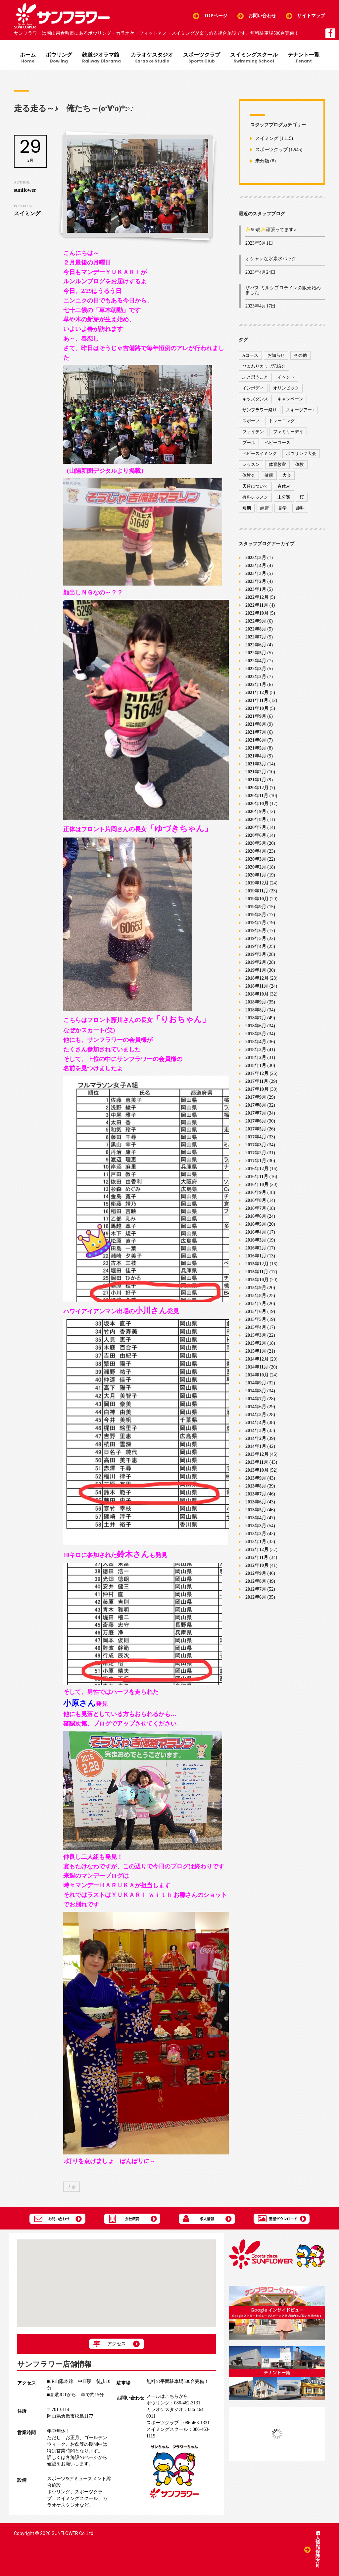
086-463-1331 (178, 2422)
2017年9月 (255, 1096)
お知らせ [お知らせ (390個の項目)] (276, 355)
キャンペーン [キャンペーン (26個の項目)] (290, 398)
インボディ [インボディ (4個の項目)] (253, 388)
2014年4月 (255, 1422)
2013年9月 (255, 1477)
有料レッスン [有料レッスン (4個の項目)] (255, 497)
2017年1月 (255, 1160)
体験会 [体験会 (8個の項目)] (248, 475)
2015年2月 (255, 1342)
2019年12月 (256, 882)
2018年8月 (255, 1009)
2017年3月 (255, 1144)
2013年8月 (255, 1485)
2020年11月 (256, 795)
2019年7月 (255, 922)
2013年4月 (255, 1517)
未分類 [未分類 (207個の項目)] (283, 497)
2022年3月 (255, 668)
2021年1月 (255, 779)
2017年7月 (255, 1112)
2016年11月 (256, 1176)
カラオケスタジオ (152, 58)
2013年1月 (255, 1541)
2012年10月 (256, 1565)
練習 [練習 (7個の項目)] (264, 508)
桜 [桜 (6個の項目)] (302, 497)
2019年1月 (255, 969)
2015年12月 (256, 1263)
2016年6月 (255, 1215)
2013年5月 (255, 1509)
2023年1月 (255, 589)
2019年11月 (256, 890)
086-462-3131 (173, 2402)
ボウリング (59, 58)
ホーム (28, 58)
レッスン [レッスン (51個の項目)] (251, 464)
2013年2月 (255, 1533)
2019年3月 (255, 954)
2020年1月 (255, 874)
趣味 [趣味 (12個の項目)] (300, 508)
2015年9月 (255, 1287)
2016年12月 (256, 1168)
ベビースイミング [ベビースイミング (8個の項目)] (259, 453)
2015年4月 (255, 1327)
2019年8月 (255, 914)
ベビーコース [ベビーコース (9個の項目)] (277, 442)
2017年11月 (256, 1081)
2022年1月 (255, 684)
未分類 (262, 160)
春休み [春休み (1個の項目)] (283, 486)
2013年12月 (256, 1454)
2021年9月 (255, 716)
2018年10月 (256, 993)
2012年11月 (256, 1557)
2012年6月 (255, 1596)
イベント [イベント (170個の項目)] (286, 377)
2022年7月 (255, 636)
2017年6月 (255, 1120)
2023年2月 (255, 581)
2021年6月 (255, 739)
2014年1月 (255, 1446)
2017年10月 (256, 1088)
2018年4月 (255, 1041)
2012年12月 (256, 1549)
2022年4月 (255, 660)
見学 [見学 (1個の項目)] (282, 508)
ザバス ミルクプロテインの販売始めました (283, 290)
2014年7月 (255, 1398)
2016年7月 (255, 1208)
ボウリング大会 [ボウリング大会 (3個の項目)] (301, 453)
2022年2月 (255, 676)
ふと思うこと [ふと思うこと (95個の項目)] (255, 377)
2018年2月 (255, 1057)
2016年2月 (255, 1247)
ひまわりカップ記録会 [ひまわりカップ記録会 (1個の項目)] (263, 366)
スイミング (266, 138)
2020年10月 (256, 803)
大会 (71, 2186)
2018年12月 (256, 977)
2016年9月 (255, 1192)
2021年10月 (256, 708)
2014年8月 (255, 1390)
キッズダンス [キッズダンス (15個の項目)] (255, 398)
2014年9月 (255, 1382)
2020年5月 (255, 842)
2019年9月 (255, 906)
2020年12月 (256, 787)
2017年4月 (255, 1136)
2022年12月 (256, 596)
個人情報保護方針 (317, 2549)
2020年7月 (255, 827)
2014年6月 (255, 1406)
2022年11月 (256, 604)
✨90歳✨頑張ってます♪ (270, 229)
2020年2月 (255, 866)
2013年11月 (256, 1461)
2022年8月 (255, 628)
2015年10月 (256, 1279)
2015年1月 (255, 1350)
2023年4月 (255, 565)
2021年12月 (256, 692)
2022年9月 (255, 620)
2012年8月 (255, 1580)
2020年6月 (255, 835)
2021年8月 (255, 723)
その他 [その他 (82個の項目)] (300, 355)
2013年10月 (256, 1469)
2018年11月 (256, 985)
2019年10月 (256, 898)
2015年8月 (255, 1295)
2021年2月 (255, 771)
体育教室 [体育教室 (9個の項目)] (277, 464)
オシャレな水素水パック (270, 258)
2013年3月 (255, 1525)
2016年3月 (255, 1239)
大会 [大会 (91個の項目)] (286, 475)
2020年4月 (255, 850)
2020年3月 (255, 858)
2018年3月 (255, 1049)
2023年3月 (255, 573)
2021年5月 (255, 747)
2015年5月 (255, 1319)
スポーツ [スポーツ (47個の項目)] (251, 420)
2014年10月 (256, 1374)
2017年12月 (256, 1073)
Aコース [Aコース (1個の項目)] (250, 355)
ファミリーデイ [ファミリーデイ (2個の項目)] (288, 431)
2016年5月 (255, 1223)
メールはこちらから (167, 2396)
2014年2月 (255, 1438)
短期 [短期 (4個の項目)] (246, 508)
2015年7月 (255, 1303)
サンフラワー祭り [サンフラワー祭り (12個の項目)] (259, 409)
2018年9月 (255, 1001)
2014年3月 (255, 1430)
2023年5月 (255, 557)
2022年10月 (256, 612)
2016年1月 (255, 1255)
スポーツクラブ (201, 58)
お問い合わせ (262, 15)
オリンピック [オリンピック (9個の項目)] (286, 388)
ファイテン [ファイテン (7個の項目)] (253, 431)
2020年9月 (255, 811)
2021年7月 (255, 731)
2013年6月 (255, 1501)
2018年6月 (255, 1025)
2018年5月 (255, 1033)
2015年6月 (255, 1311)
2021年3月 (255, 763)
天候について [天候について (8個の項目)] (255, 486)
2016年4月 (255, 1231)
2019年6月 (255, 930)
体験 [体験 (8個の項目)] (299, 464)
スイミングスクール (254, 58)
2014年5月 (255, 1414)
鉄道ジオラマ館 (101, 58)
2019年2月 (255, 962)
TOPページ (215, 15)
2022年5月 (255, 652)
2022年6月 (255, 644)
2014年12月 (256, 1358)
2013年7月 (255, 1493)
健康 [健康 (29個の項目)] (269, 475)
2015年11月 (256, 1271)
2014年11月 (256, 1366)
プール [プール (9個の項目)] (248, 442)
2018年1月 (255, 1065)
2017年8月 (255, 1104)
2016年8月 (255, 1200)
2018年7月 (255, 1017)
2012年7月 (255, 1588)
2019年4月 (255, 946)
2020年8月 (255, 819)
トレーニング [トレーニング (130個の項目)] (282, 420)
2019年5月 (255, 938)
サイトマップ (311, 15)
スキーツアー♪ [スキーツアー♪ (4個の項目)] (300, 409)
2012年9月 (255, 1573)
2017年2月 (255, 1152)
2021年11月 (256, 700)
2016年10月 (256, 1184)
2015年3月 (255, 1334)
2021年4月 (255, 755)
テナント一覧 (303, 58)
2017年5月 (255, 1128)
